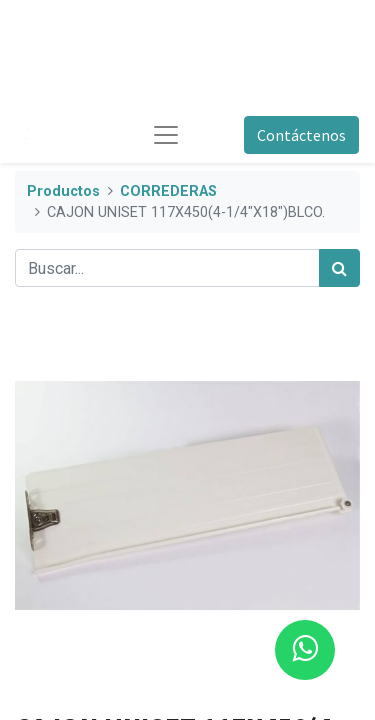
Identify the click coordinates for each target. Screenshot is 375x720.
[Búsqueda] (339, 268)
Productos (63, 191)
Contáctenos (301, 135)
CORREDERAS (168, 191)
